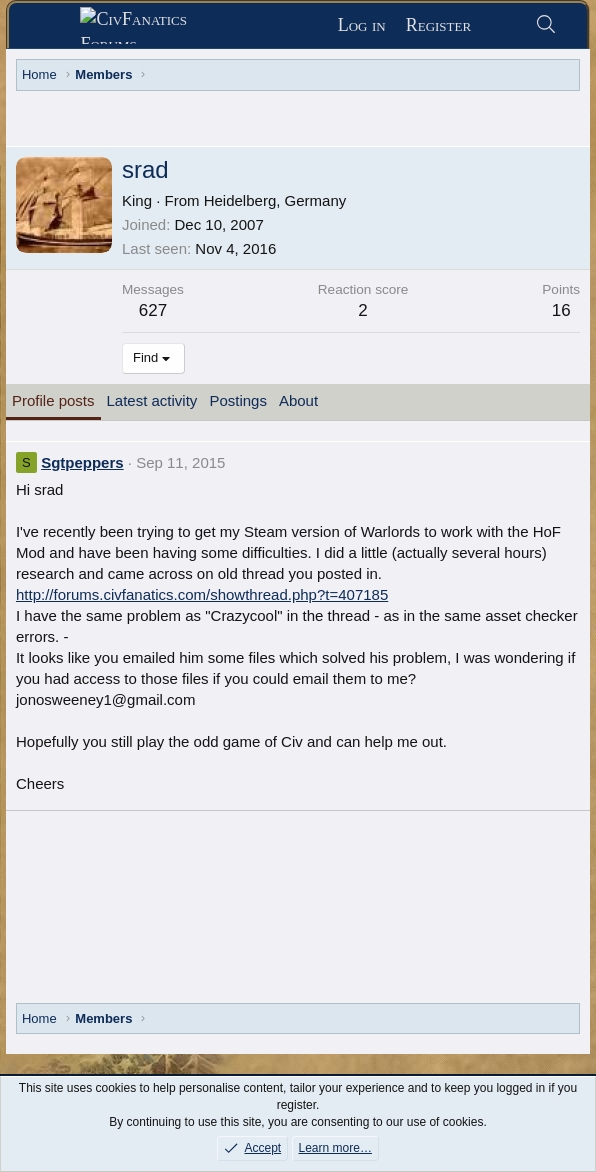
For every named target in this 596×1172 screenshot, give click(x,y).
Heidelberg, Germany (275, 200)
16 (561, 310)
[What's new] (502, 25)
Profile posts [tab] (53, 400)
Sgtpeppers (82, 462)
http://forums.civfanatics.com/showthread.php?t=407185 (202, 594)
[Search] (545, 25)
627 (153, 310)
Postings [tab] (238, 400)
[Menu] (52, 26)
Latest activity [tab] (152, 400)
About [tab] (298, 400)
